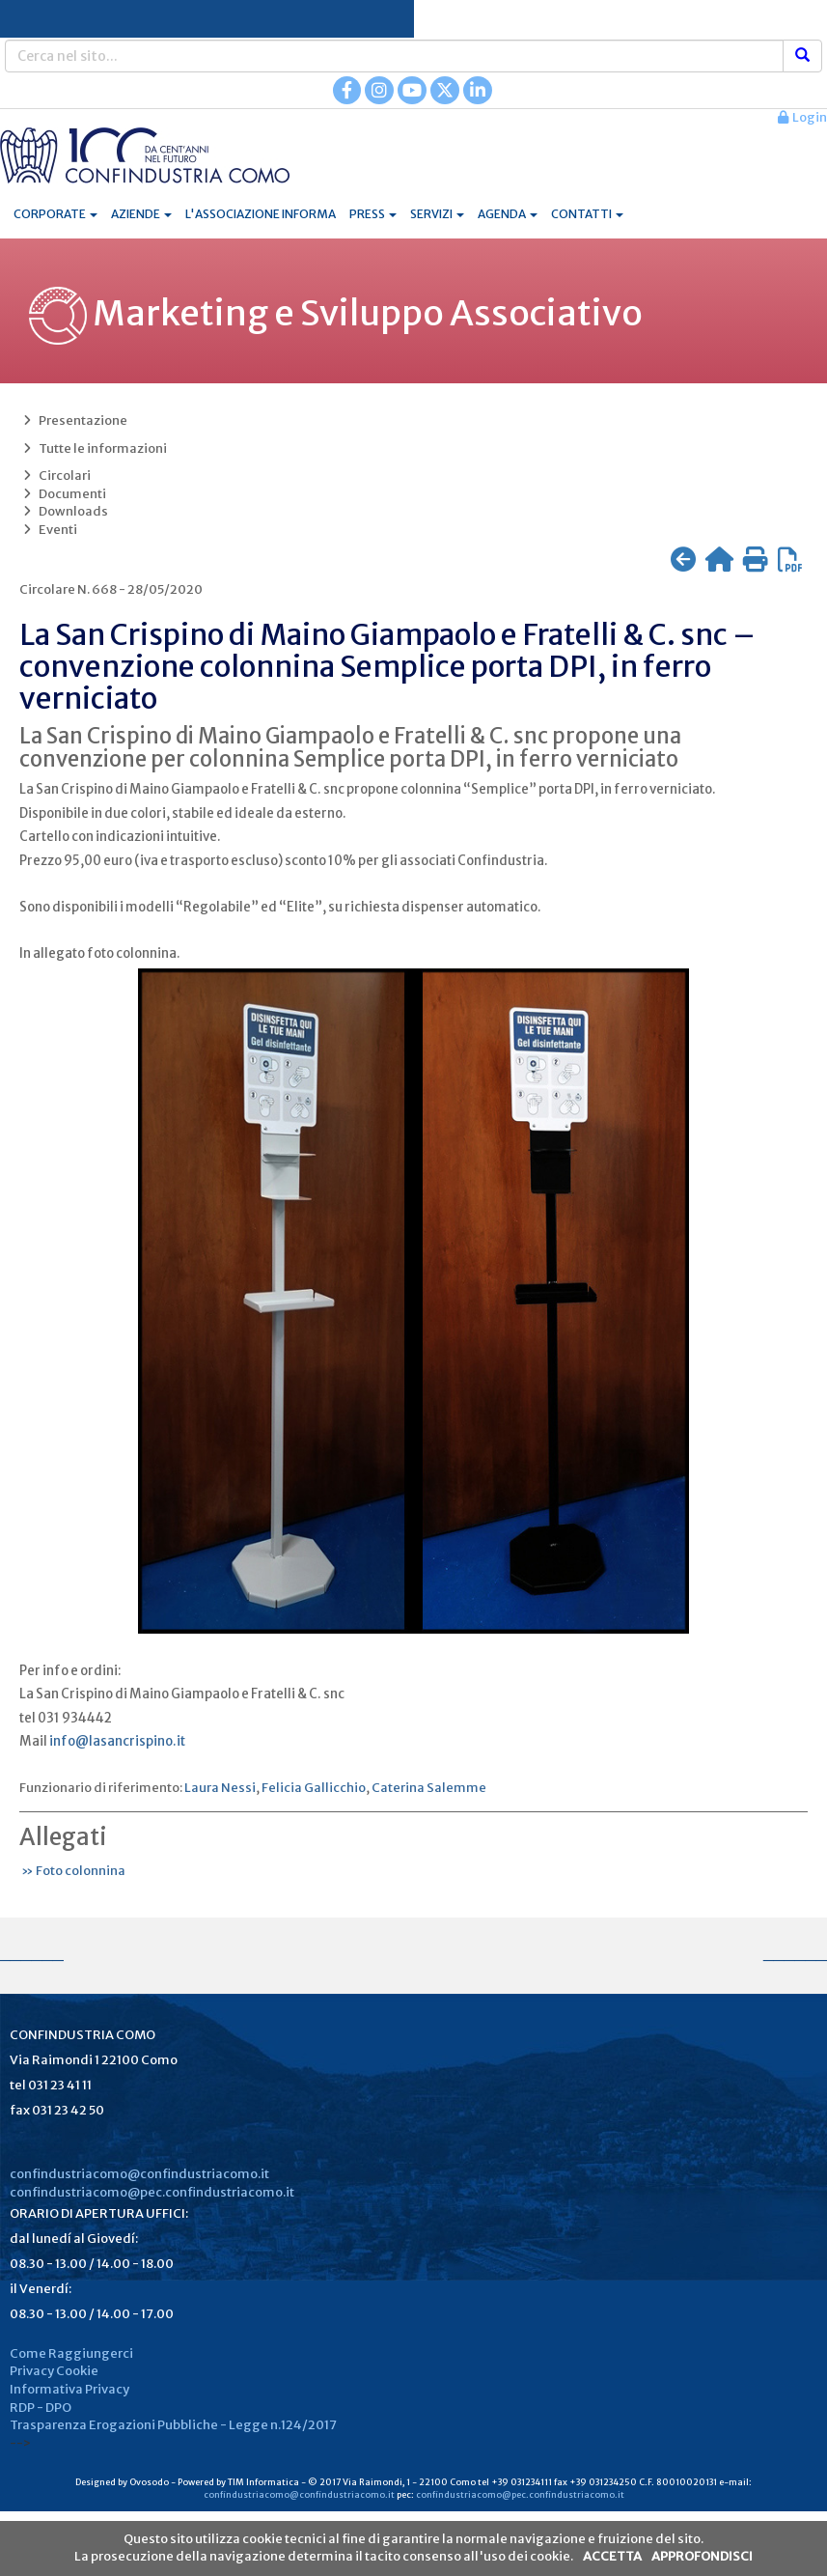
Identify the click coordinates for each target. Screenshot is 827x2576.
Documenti (62, 494)
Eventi (48, 529)
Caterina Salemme (429, 1787)
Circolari (55, 475)
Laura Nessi (220, 1787)
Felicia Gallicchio (314, 1787)
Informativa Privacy (69, 2389)
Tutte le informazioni (93, 448)
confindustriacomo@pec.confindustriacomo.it (152, 2192)
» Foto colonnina (72, 1870)
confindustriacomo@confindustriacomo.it (139, 2174)
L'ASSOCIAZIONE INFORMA (260, 214)
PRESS (373, 214)
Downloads (63, 511)
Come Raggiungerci (71, 2353)
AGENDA (508, 214)
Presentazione (73, 420)
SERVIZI (437, 214)
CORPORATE (55, 214)
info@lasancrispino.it (117, 1741)
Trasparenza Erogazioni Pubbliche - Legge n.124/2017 (173, 2425)
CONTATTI (587, 214)
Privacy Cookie (54, 2371)
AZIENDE (141, 214)
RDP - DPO (40, 2407)
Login (802, 117)
